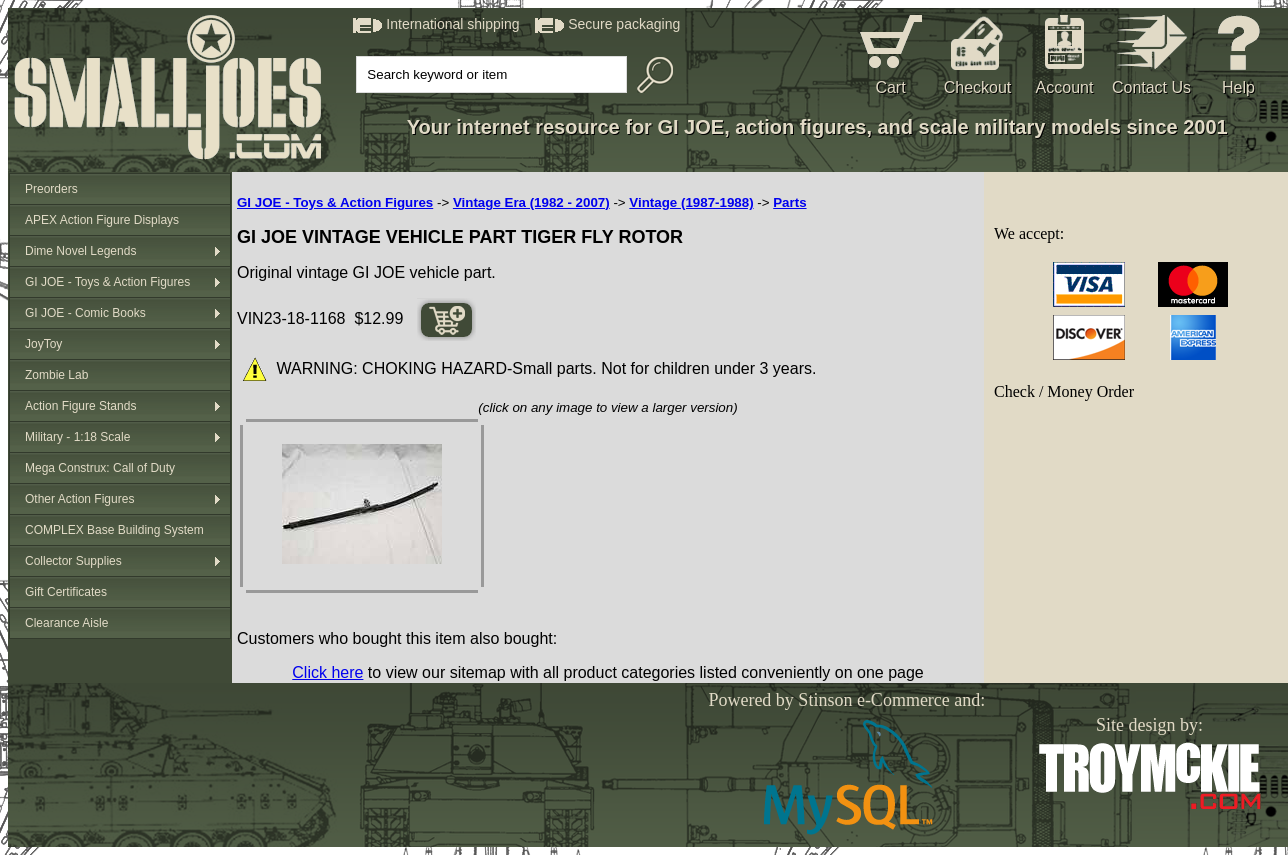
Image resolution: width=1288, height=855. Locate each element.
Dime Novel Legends (80, 251)
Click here (327, 672)
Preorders (51, 189)
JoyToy (43, 344)
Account (1065, 87)
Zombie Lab (56, 375)
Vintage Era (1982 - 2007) (531, 202)
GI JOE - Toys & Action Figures (107, 282)
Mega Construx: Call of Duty (100, 468)
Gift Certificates (66, 592)
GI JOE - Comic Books (85, 313)
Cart (890, 87)
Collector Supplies (73, 561)
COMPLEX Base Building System (114, 530)
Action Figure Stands (80, 406)
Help (1238, 87)
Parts (789, 202)
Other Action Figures (79, 499)
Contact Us (1151, 87)
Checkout (978, 87)
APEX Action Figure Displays (102, 220)
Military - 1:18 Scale (77, 437)
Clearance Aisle (66, 623)
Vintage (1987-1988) (691, 202)
